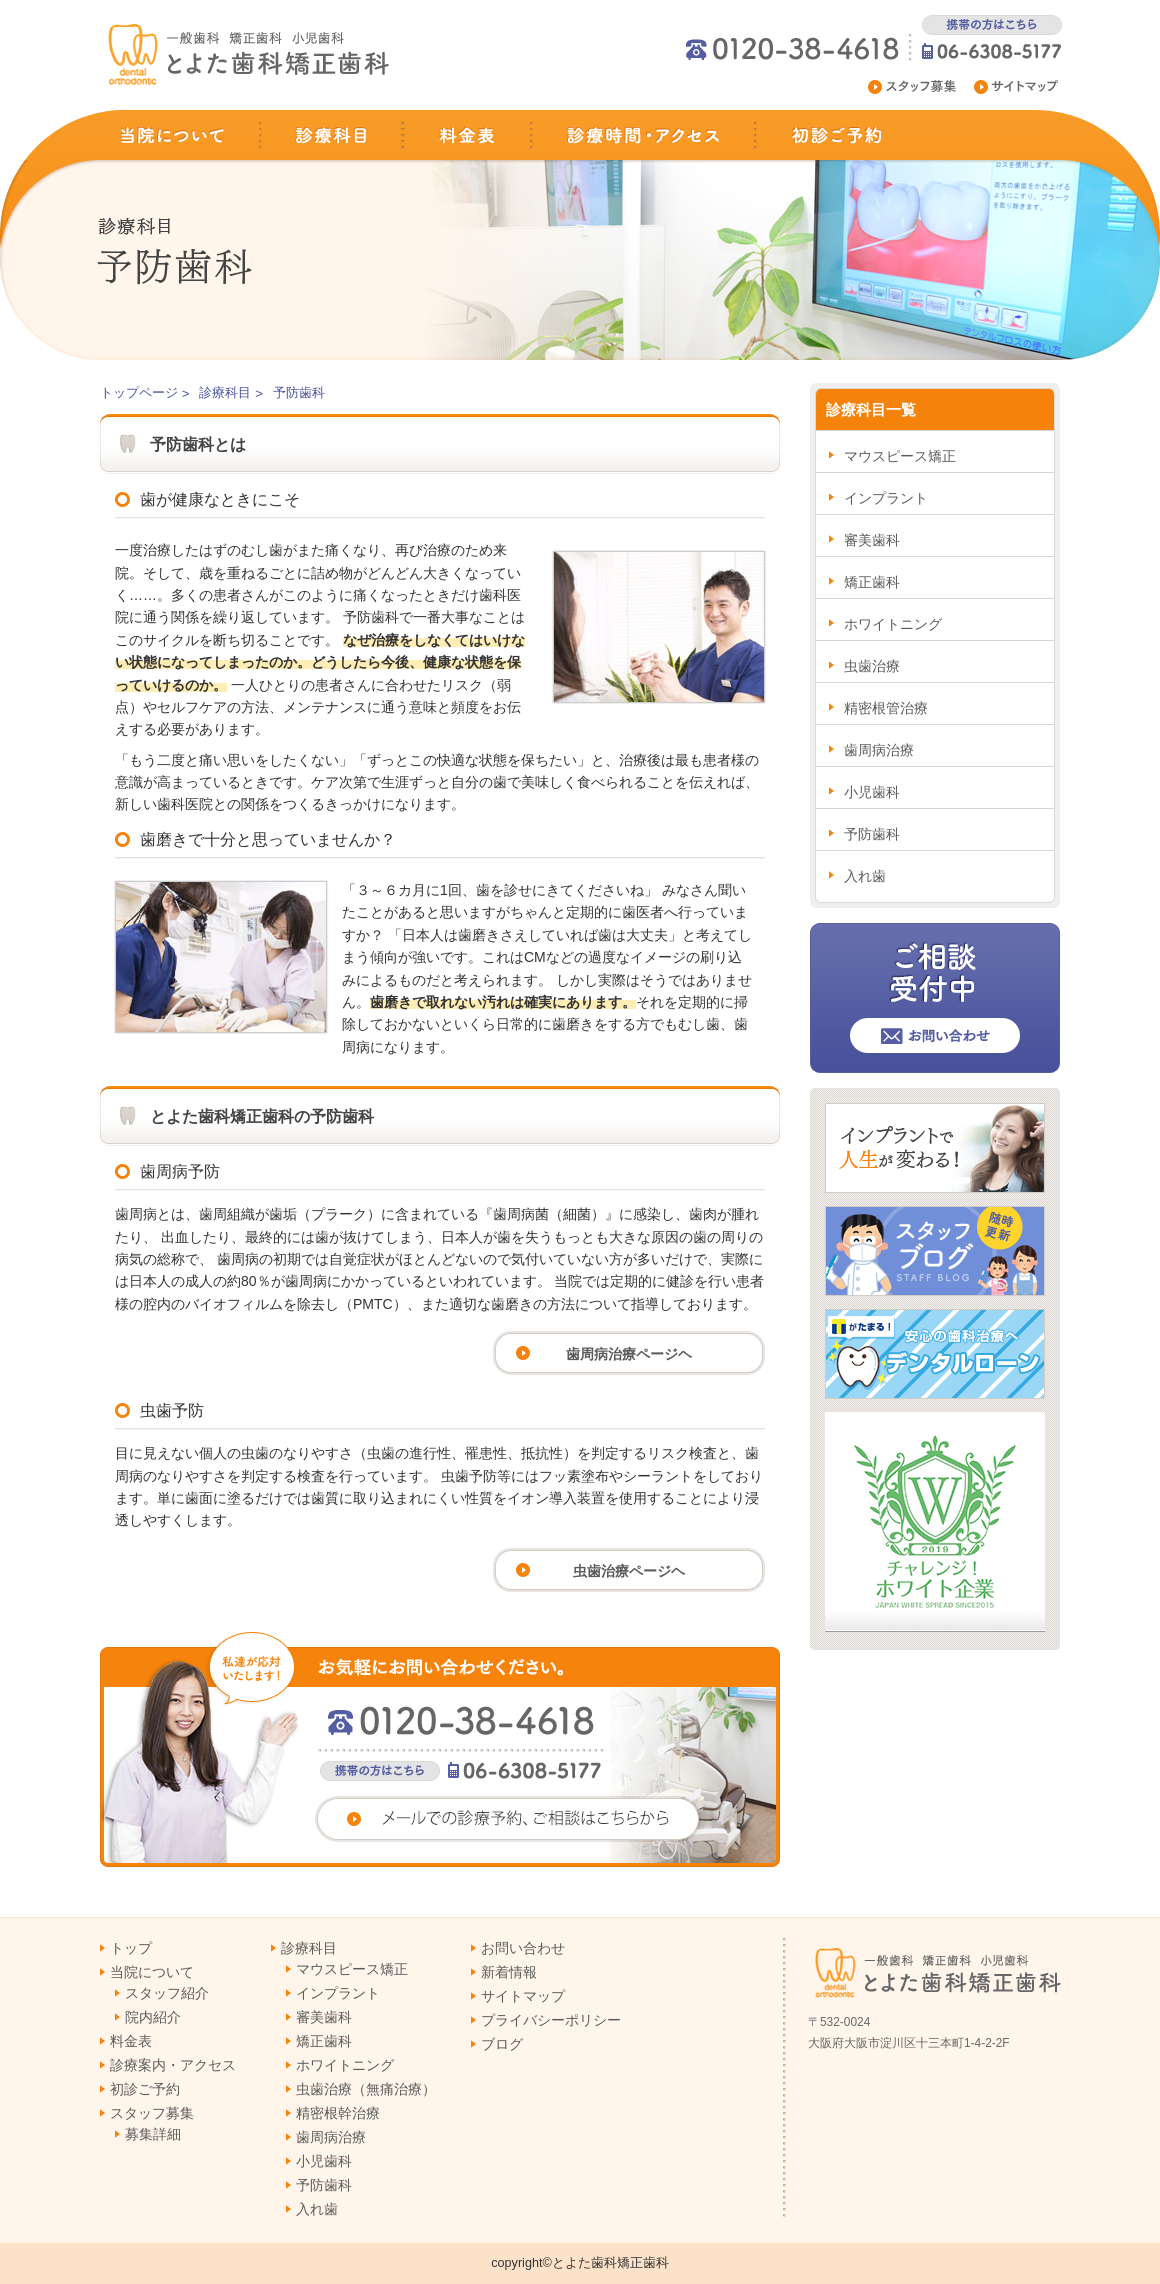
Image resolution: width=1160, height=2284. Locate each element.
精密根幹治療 (338, 2113)
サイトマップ (1019, 87)
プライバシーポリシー (551, 2020)
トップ (131, 1948)
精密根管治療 (886, 708)
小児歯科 (872, 792)
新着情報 (509, 1972)
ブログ (502, 2044)
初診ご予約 (825, 135)
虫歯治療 (872, 666)
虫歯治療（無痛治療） (366, 2089)
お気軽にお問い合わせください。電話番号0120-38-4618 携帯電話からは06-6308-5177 (440, 1749)
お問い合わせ (523, 1948)
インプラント (886, 498)
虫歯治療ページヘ (629, 1571)
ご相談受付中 (935, 998)
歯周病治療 (879, 750)
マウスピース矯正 (900, 456)
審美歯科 (872, 540)
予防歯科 (872, 834)
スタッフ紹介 (167, 1993)
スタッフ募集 (913, 87)
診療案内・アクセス (173, 2065)
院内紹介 (153, 2017)
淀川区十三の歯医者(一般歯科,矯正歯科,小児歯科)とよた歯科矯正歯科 (250, 55)
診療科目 (331, 135)
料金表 (467, 135)
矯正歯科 (872, 582)
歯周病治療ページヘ (629, 1354)
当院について (182, 135)
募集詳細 (153, 2134)
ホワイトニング (893, 624)
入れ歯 (865, 876)
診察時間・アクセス (644, 135)
